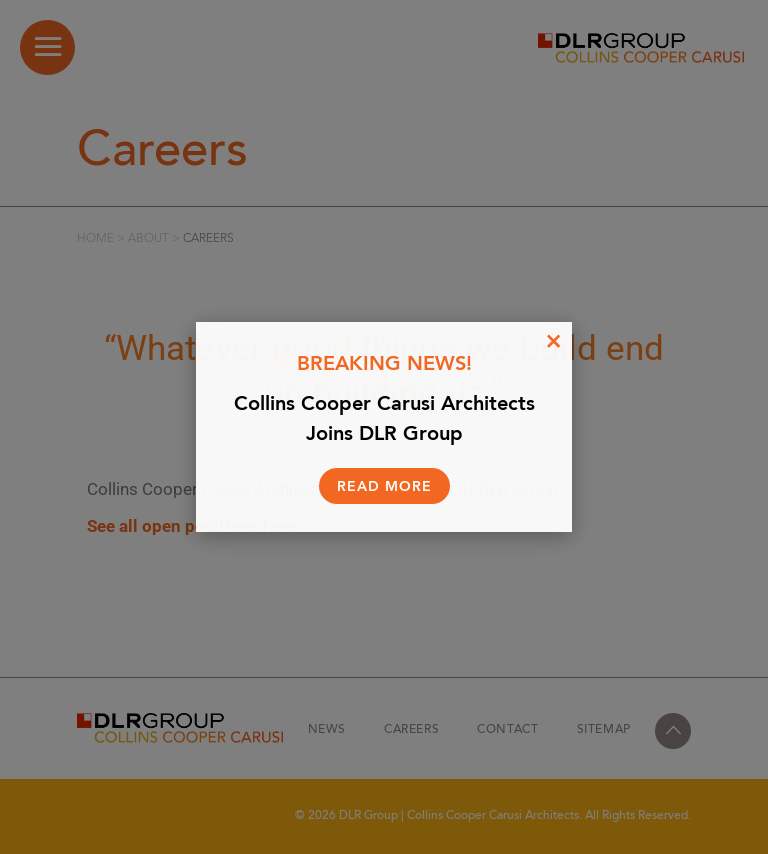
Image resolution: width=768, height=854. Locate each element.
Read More (384, 487)
